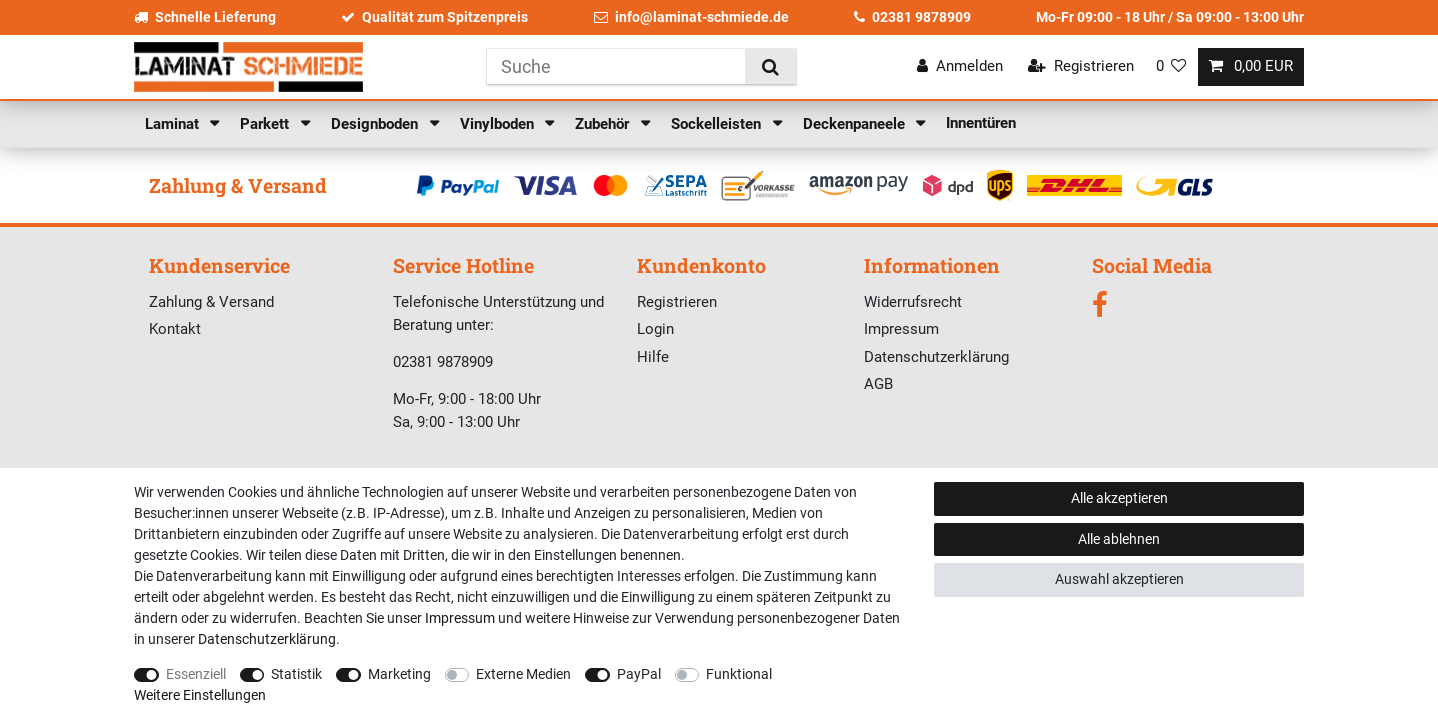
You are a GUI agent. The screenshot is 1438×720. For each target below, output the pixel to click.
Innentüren (981, 123)
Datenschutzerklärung (936, 357)
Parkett (266, 124)
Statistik (296, 674)
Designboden (376, 124)
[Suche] (770, 66)
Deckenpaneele (856, 124)
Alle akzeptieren (1119, 498)
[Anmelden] (960, 66)
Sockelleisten (718, 124)
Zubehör (604, 124)
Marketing (399, 674)
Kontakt (175, 329)
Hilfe (653, 357)
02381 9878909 (912, 17)
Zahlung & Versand (211, 302)
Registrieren (677, 302)
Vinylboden (499, 124)
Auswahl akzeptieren (1119, 579)
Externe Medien (523, 674)
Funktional (739, 674)
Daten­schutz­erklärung (267, 639)
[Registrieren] (1081, 66)
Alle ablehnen (1119, 539)
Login (655, 329)
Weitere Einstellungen (200, 695)
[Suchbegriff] (616, 66)
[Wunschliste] (1171, 66)
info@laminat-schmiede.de (691, 17)
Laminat (174, 124)
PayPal (639, 674)
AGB (878, 384)
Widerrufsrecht (913, 302)
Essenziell (196, 674)
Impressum (901, 329)
